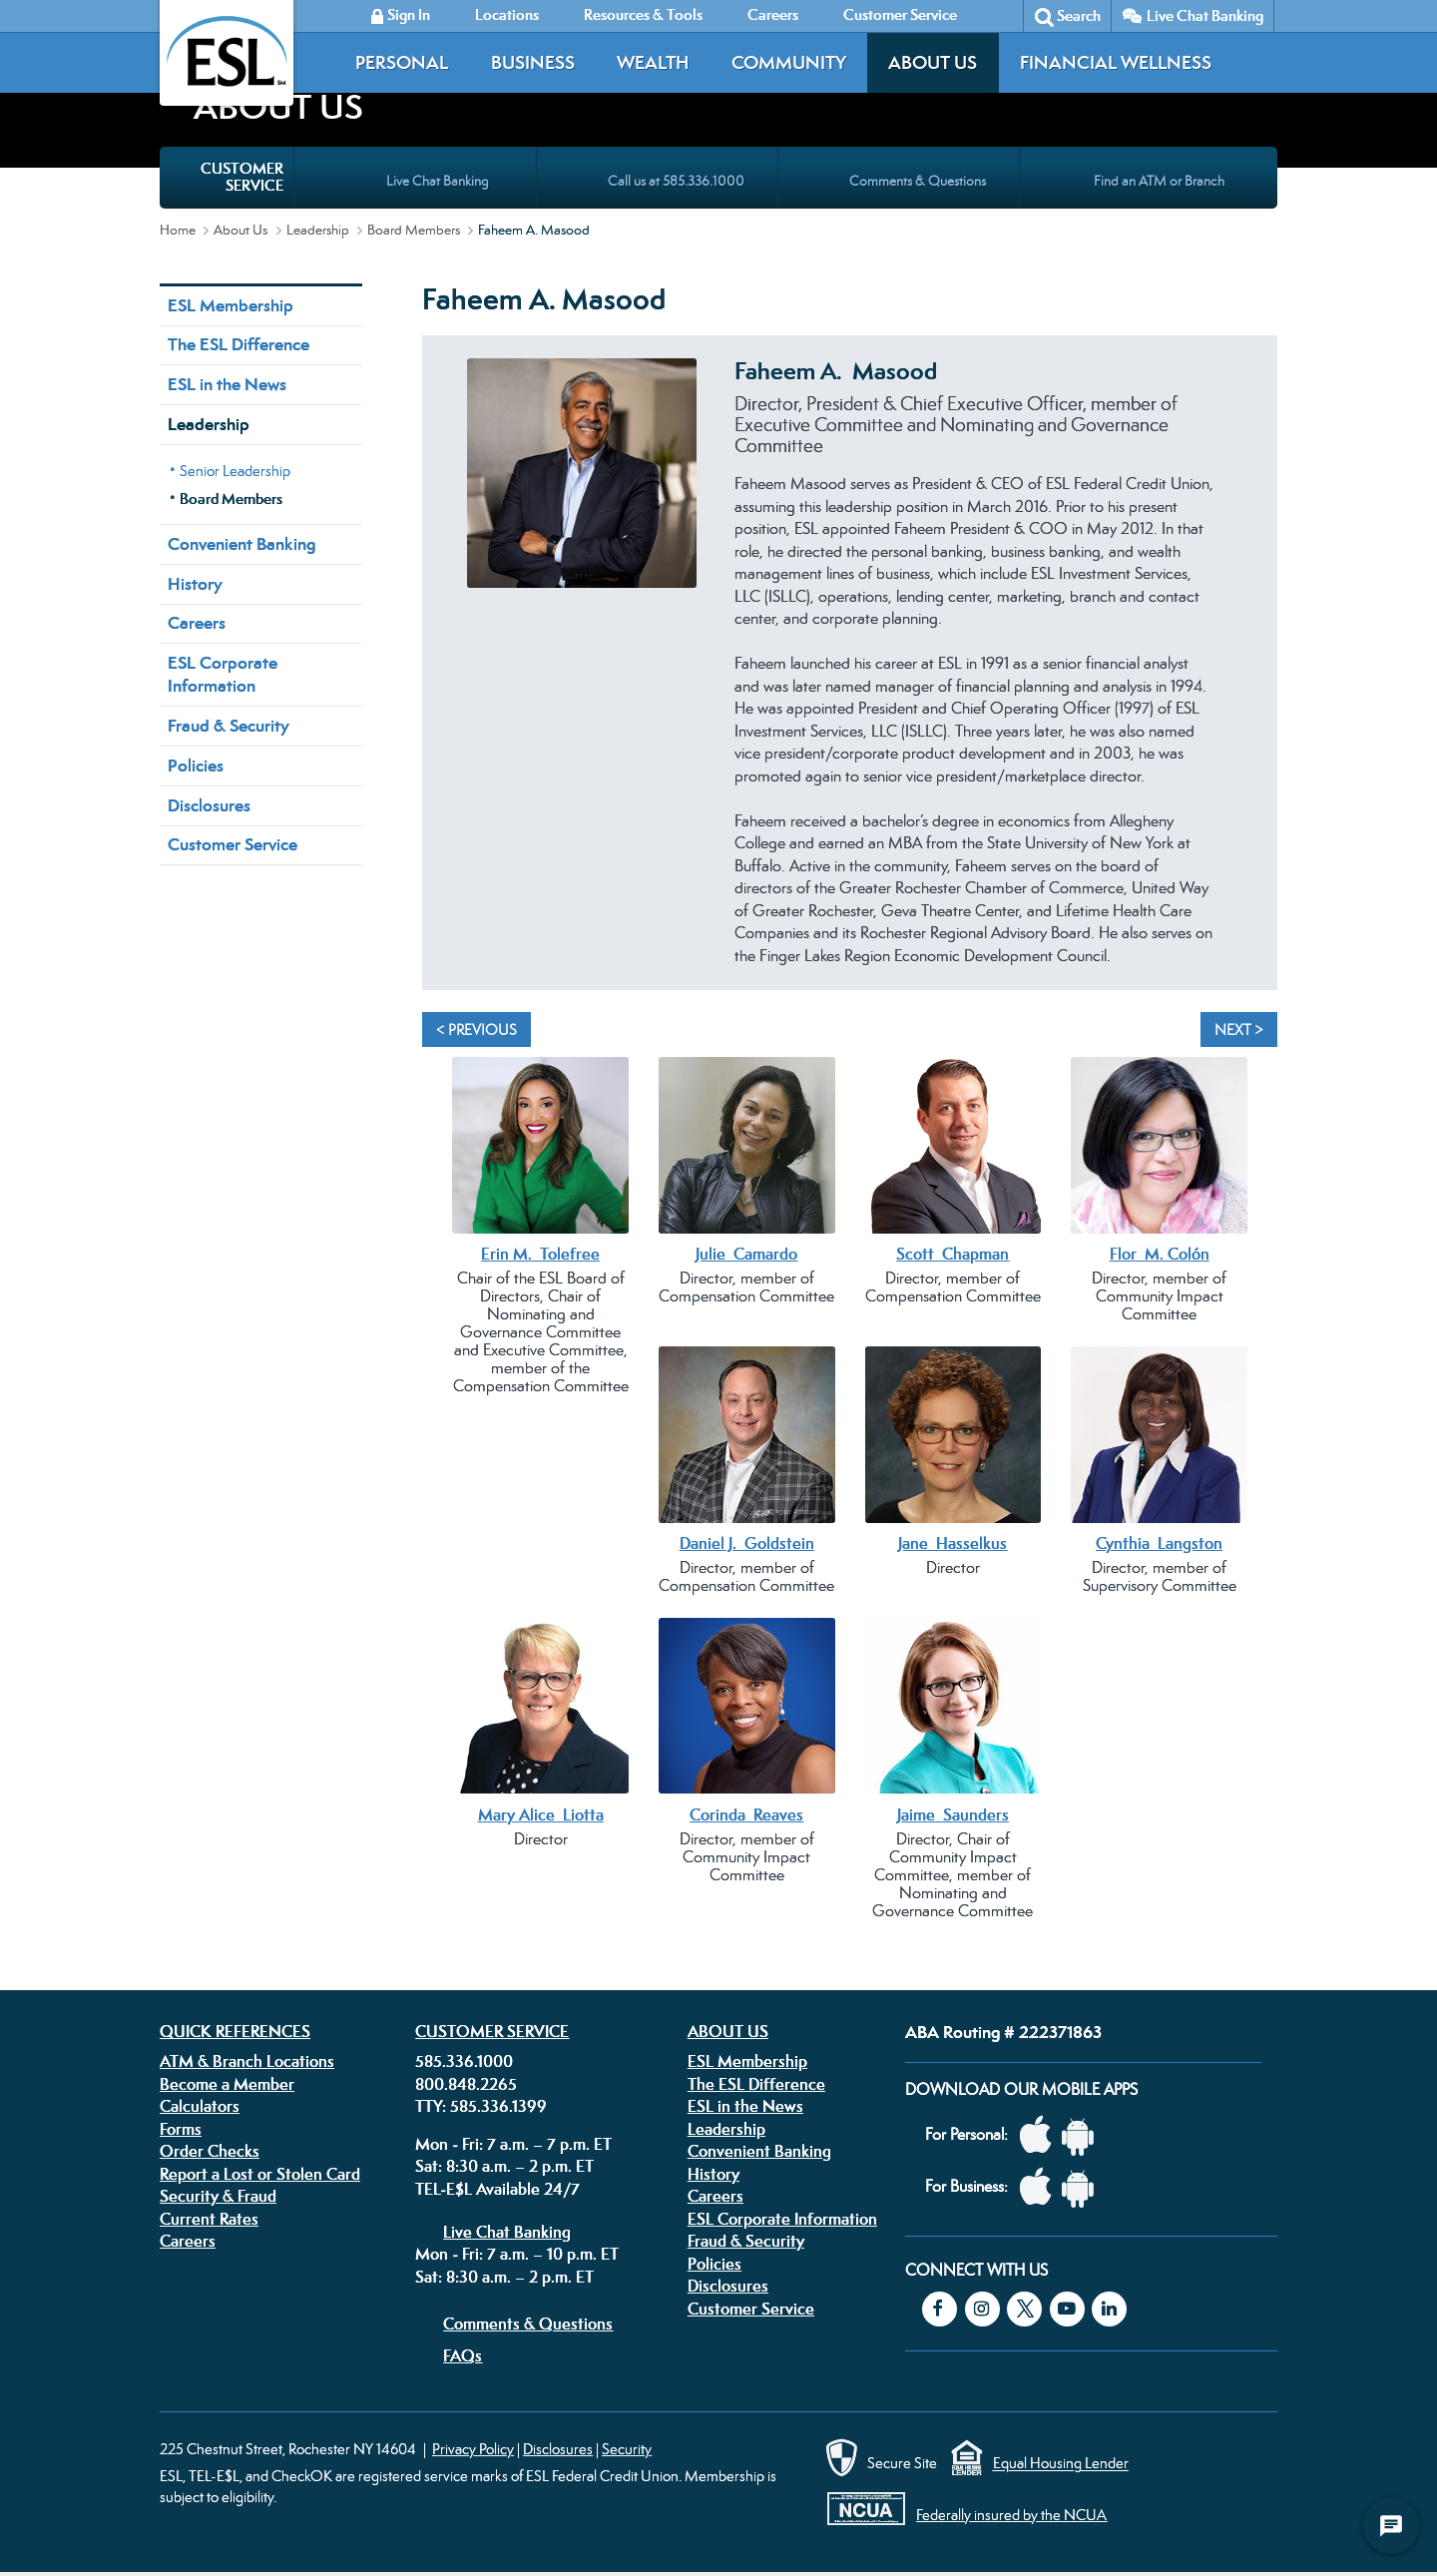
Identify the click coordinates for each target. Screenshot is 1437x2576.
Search (1079, 15)
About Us (932, 62)
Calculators (200, 2106)
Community (788, 62)
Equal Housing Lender (1061, 2463)
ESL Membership (230, 305)
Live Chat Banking (1205, 15)
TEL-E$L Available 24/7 (497, 2189)
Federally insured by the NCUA (1011, 2514)
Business (533, 62)
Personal (401, 62)
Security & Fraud (218, 2196)
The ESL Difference (238, 344)
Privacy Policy (473, 2448)
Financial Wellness (1115, 62)
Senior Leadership (235, 470)
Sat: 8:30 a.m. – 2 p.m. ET (504, 2166)
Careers (197, 623)
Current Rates (209, 2219)
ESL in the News (227, 384)
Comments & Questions (528, 2323)
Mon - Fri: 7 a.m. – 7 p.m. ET (513, 2144)
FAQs (462, 2355)
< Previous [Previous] (476, 1029)
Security (627, 2448)
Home (178, 230)
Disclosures (209, 805)
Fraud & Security (228, 726)
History (195, 584)
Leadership (317, 230)
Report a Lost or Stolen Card (260, 2174)
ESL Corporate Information (222, 674)
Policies (196, 765)
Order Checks (209, 2151)
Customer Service (232, 844)
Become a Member (227, 2084)
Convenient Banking (241, 544)
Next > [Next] (1238, 1029)
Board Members (413, 230)
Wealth (653, 62)
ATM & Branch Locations (247, 2061)
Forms (181, 2129)
